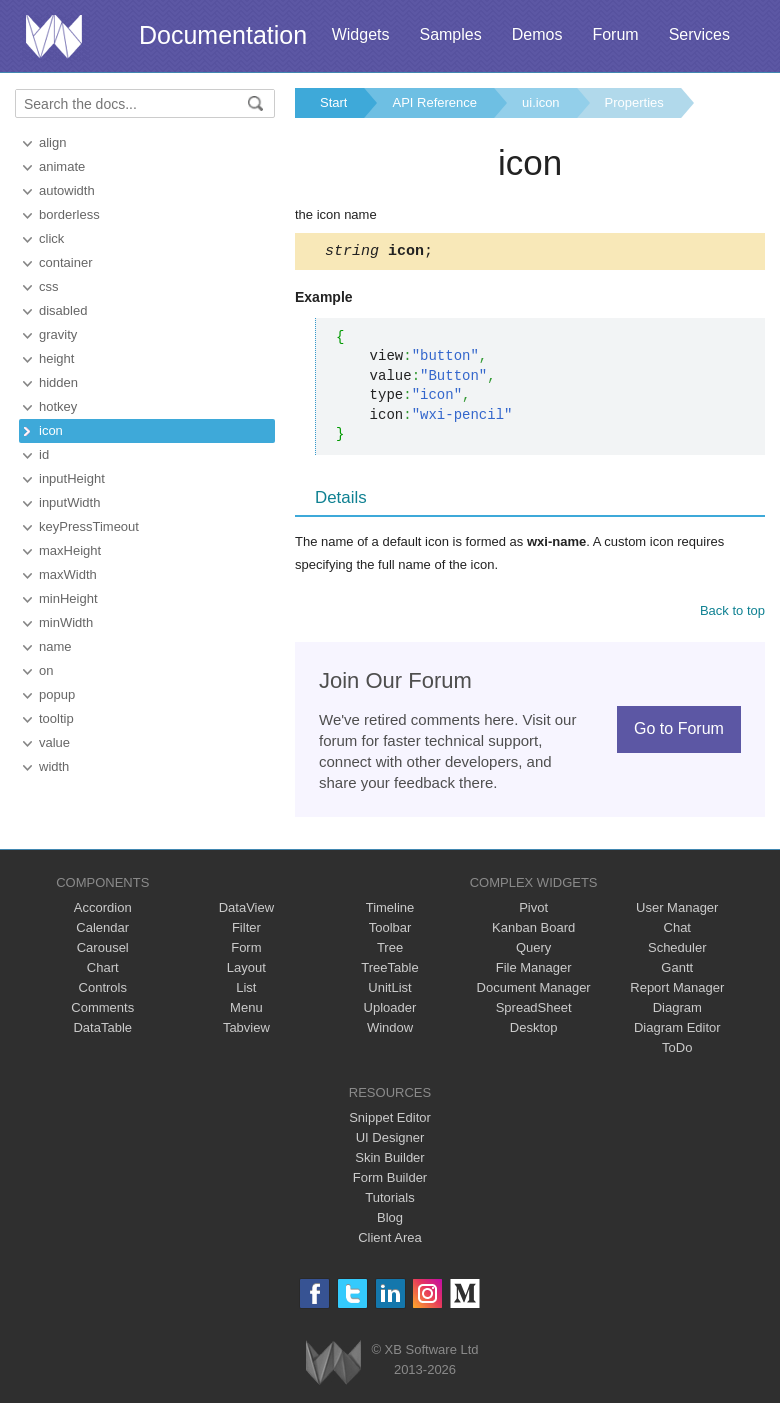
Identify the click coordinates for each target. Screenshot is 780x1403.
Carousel (103, 950)
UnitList (389, 990)
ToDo (677, 1050)
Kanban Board (533, 930)
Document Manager (534, 990)
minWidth (66, 622)
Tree (390, 950)
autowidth (67, 190)
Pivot (533, 910)
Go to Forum (679, 731)
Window (390, 1030)
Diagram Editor (677, 1030)
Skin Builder (389, 1160)
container (65, 262)
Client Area (390, 1240)
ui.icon (541, 102)
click (51, 238)
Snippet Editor (390, 1120)
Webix (333, 1365)
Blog (390, 1220)
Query (533, 950)
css (49, 286)
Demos (537, 34)
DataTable (102, 1030)
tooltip (56, 718)
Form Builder (390, 1180)
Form (246, 950)
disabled (63, 310)
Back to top (732, 613)
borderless (69, 214)
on (46, 670)
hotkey (58, 406)
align (52, 142)
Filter (246, 930)
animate (62, 166)
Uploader (390, 1010)
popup (57, 694)
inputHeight (72, 478)
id (44, 454)
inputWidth (69, 502)
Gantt (677, 970)
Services (699, 34)
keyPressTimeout (89, 526)
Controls (103, 990)
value (54, 742)
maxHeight (70, 550)
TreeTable (389, 970)
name (55, 646)
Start (333, 102)
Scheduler (677, 950)
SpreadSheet (534, 1010)
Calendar (102, 930)
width (54, 766)
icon (51, 430)
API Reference (434, 102)
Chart (103, 970)
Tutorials (389, 1200)
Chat (677, 930)
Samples (450, 34)
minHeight (68, 598)
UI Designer (390, 1140)
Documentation (223, 35)
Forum (615, 34)
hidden (58, 382)
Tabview (246, 1030)
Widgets (361, 34)
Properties (634, 102)
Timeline (390, 910)
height (56, 358)
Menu (246, 1010)
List (246, 990)
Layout (246, 970)
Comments (102, 1010)
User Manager (677, 910)
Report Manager (677, 990)
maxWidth (68, 574)
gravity (58, 334)
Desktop (534, 1030)
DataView (246, 910)
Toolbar (390, 930)
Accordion (103, 910)
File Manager (534, 970)
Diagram (677, 1010)
